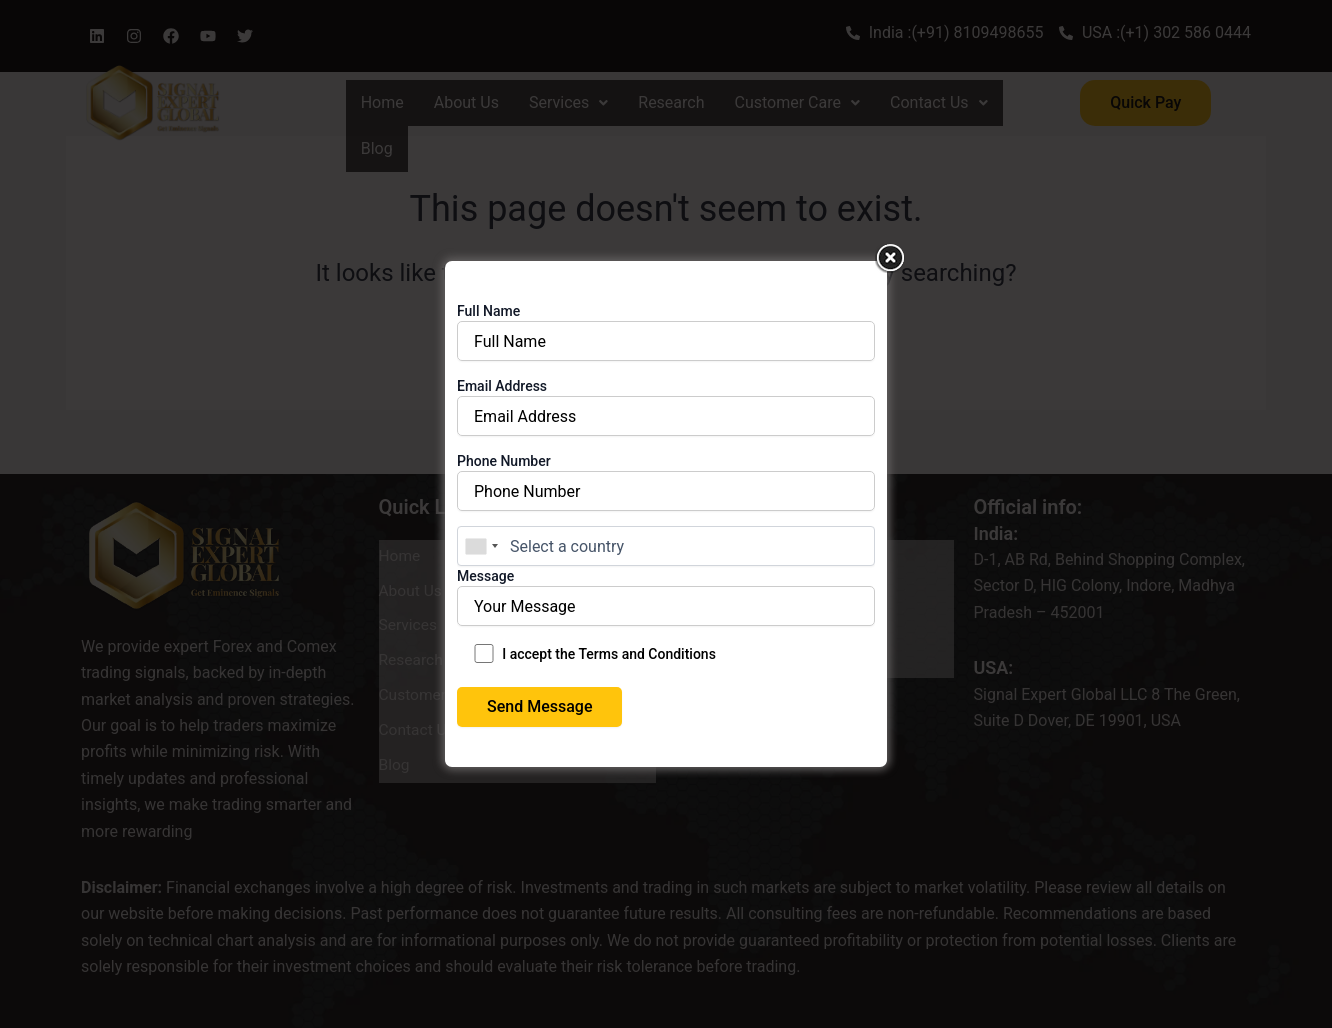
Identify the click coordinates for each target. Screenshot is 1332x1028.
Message (666, 604)
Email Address (666, 414)
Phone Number (666, 489)
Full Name (666, 339)
